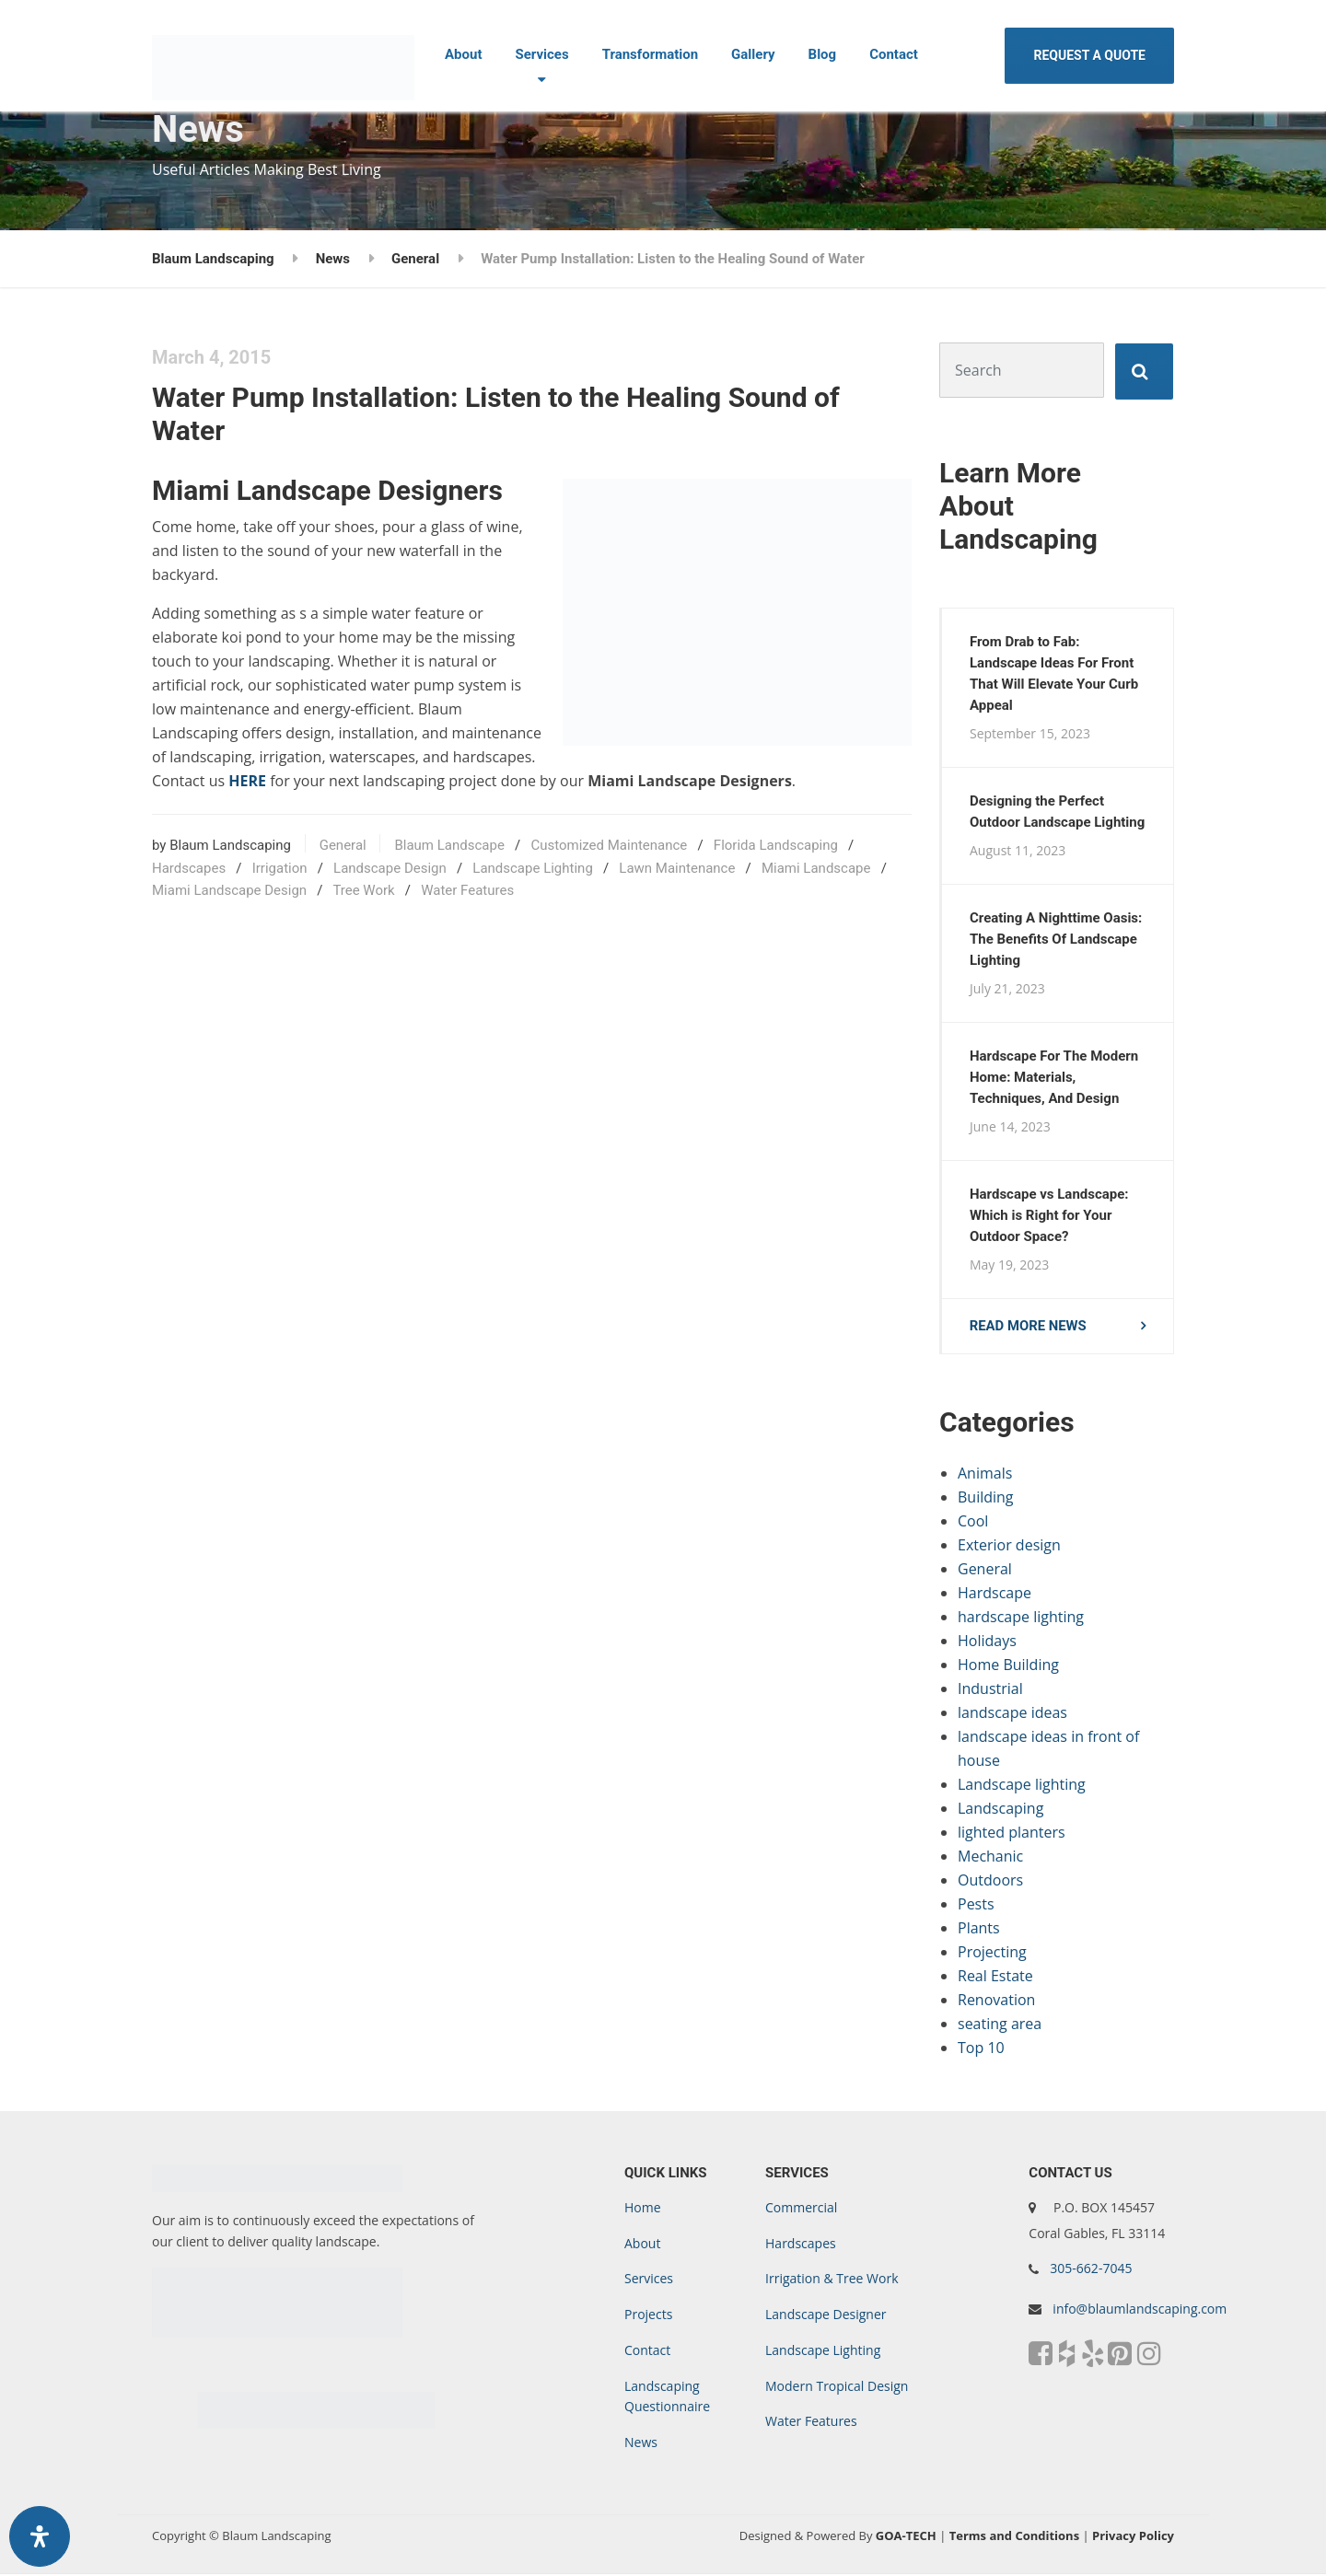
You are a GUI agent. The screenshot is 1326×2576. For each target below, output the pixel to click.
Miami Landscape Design (229, 890)
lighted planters (1011, 1834)
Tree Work (363, 890)
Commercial (801, 2209)
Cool (973, 1523)
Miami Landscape (816, 868)
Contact (893, 54)
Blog (822, 54)
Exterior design (1009, 1547)
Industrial (990, 1690)
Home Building (1008, 1666)
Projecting (992, 1954)
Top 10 (981, 2049)
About (463, 54)
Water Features (467, 890)
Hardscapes (189, 868)
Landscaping (1000, 1810)
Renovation (996, 2001)
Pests (976, 1906)
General (343, 845)
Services (541, 54)
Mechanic (990, 1858)
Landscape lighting (1022, 1786)
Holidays (987, 1642)
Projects (648, 2316)
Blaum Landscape (449, 845)
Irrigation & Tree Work (832, 2280)
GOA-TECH (906, 2537)
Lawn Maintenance (677, 868)
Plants (979, 1930)
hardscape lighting (1021, 1618)
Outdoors (990, 1882)
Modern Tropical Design (836, 2387)
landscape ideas (1012, 1714)
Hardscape (994, 1594)
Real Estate (995, 1977)
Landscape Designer (825, 2316)
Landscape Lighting (532, 868)
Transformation (650, 54)
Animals (985, 1475)
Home (642, 2209)
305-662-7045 (1091, 2270)
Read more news (1029, 1327)
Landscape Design (390, 868)
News (640, 2444)
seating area (999, 2025)
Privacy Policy (1133, 2537)
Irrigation (280, 868)
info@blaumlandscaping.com (1140, 2310)
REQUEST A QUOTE (1089, 55)
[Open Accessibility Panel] (39, 2536)
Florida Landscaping (776, 845)
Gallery (752, 54)
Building (986, 1499)
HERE (247, 781)
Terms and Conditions (1014, 2537)
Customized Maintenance (608, 845)
